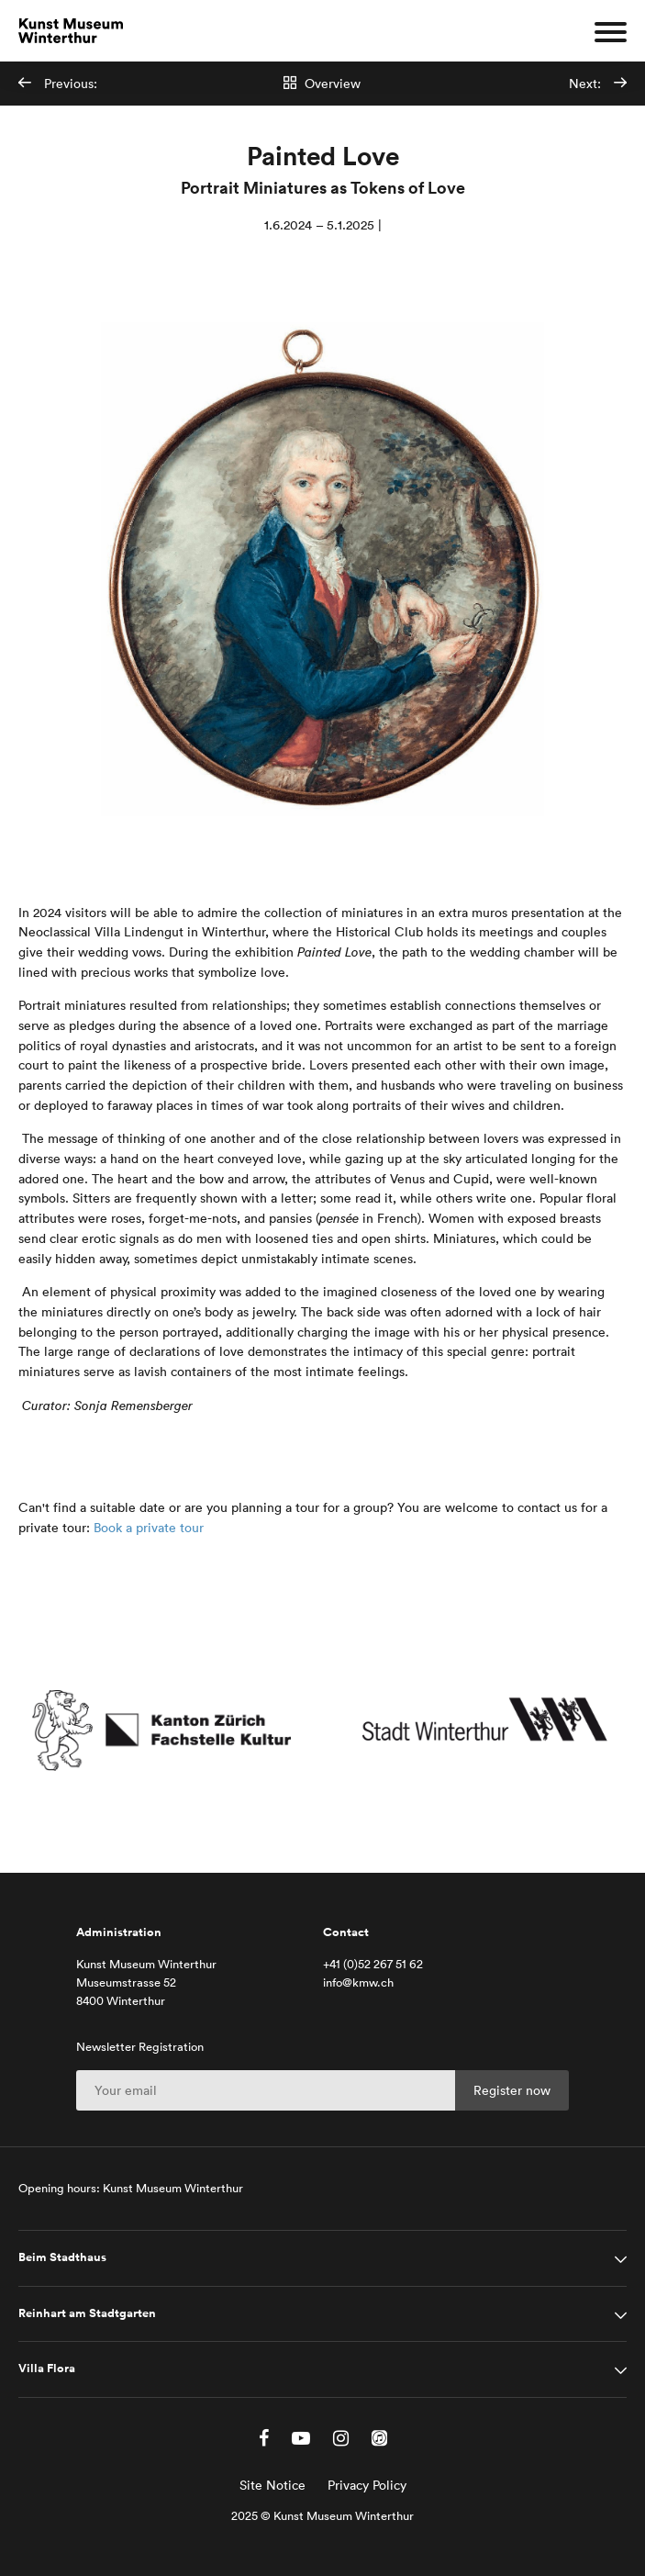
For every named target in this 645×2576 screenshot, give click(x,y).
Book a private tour (149, 1527)
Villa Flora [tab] (46, 2368)
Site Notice (272, 2485)
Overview (322, 83)
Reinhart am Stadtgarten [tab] (87, 2313)
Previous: (57, 83)
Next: (598, 83)
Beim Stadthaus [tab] (62, 2257)
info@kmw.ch (358, 1982)
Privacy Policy (367, 2485)
